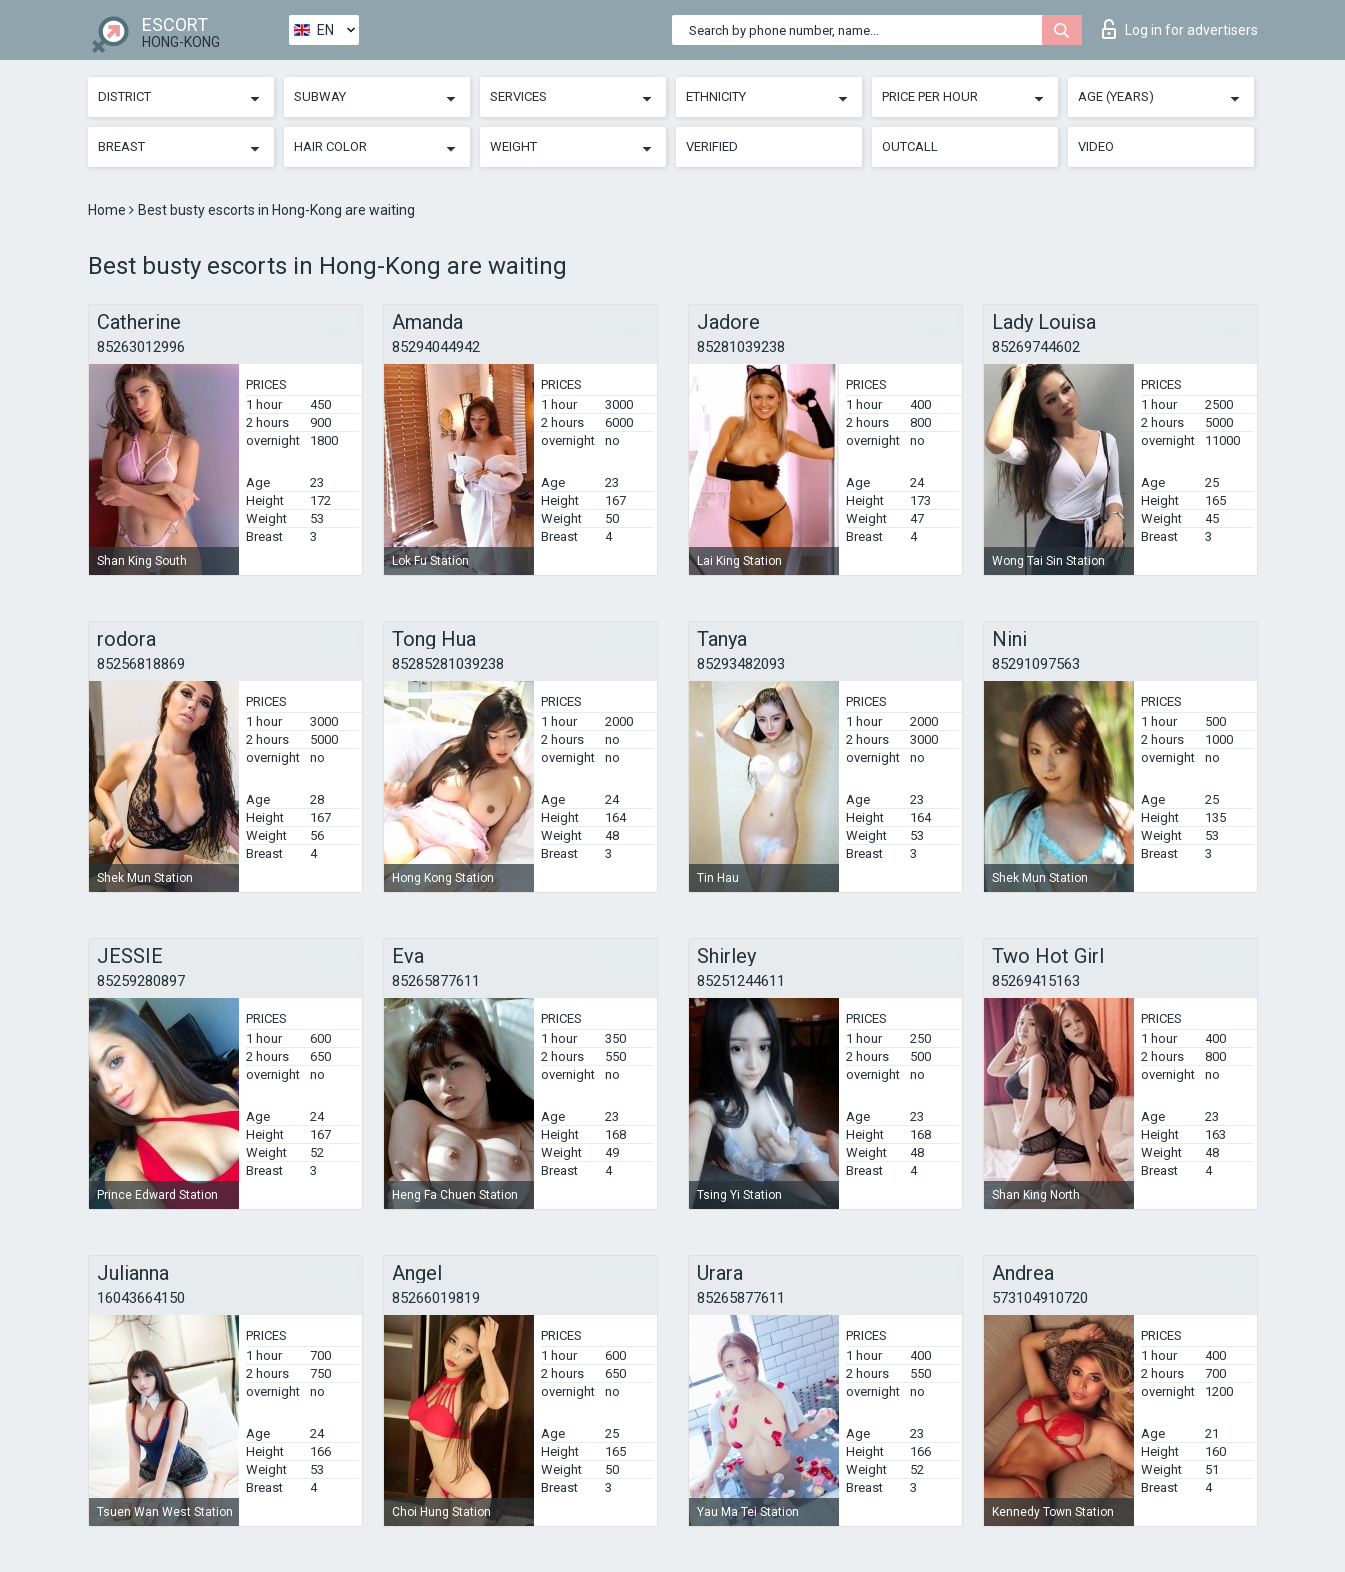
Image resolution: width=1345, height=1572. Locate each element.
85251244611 (741, 981)
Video (1096, 146)
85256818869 (141, 664)
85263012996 (141, 347)
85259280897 (141, 981)
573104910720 (1040, 1298)
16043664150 (141, 1298)
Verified (712, 146)
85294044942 (436, 347)
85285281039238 (448, 664)
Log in (1180, 29)
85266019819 (436, 1298)
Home (108, 210)
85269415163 (1036, 981)
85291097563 (1036, 664)
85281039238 (741, 347)
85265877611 (436, 981)
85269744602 (1036, 347)
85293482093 (741, 664)
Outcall (910, 146)
